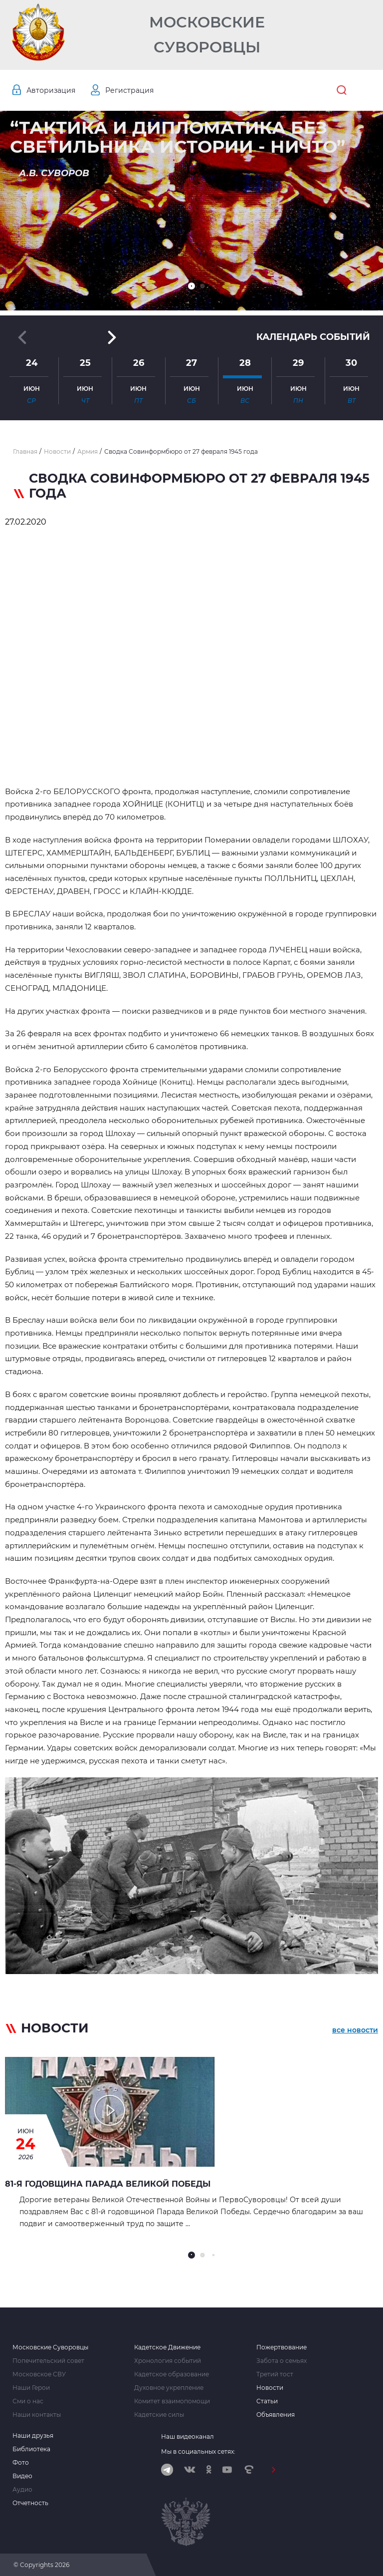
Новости (269, 2388)
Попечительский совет (48, 2361)
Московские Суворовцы (207, 34)
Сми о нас (27, 2401)
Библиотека (31, 2449)
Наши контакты (36, 2415)
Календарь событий (313, 336)
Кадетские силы (159, 2415)
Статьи (267, 2401)
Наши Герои (31, 2388)
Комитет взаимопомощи (172, 2401)
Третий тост (274, 2374)
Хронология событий (167, 2361)
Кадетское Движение (167, 2347)
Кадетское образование (171, 2374)
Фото (20, 2463)
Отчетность (30, 2503)
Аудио (22, 2490)
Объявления (275, 2415)
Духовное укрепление (168, 2388)
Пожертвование (281, 2347)
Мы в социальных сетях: (198, 2451)
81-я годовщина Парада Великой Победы (107, 2184)
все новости (355, 2029)
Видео (22, 2476)
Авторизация (50, 90)
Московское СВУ (39, 2374)
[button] (191, 286)
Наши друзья (32, 2436)
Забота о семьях (281, 2361)
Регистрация (129, 90)
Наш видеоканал (187, 2436)
